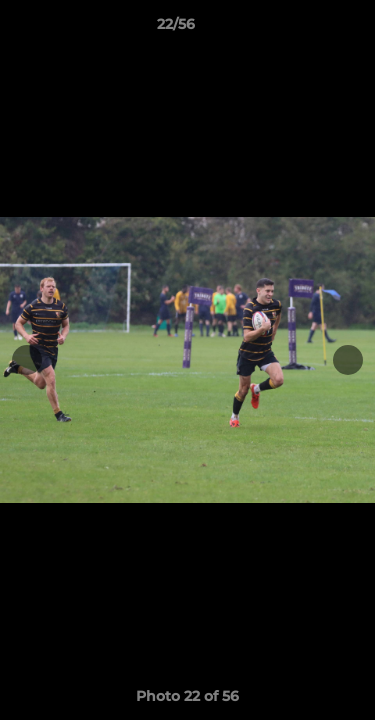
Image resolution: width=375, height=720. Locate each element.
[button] (303, 29)
